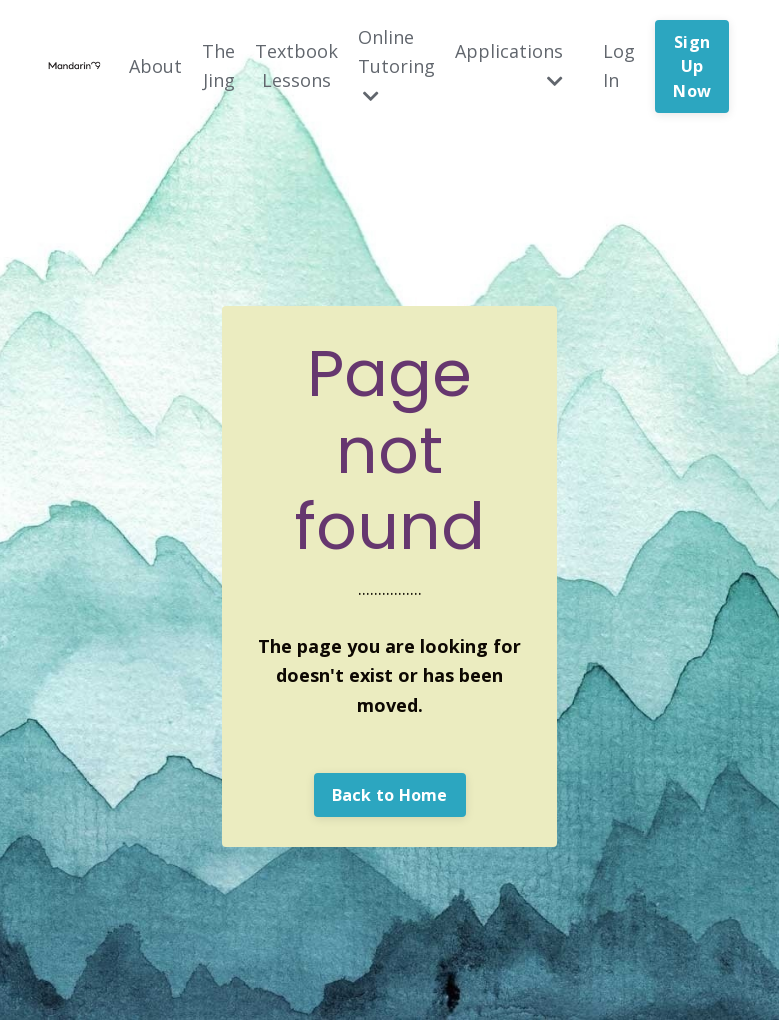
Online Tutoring (396, 65)
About (155, 66)
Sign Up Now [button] (692, 66)
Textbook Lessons (296, 65)
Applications (509, 64)
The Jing (218, 65)
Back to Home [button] (390, 795)
